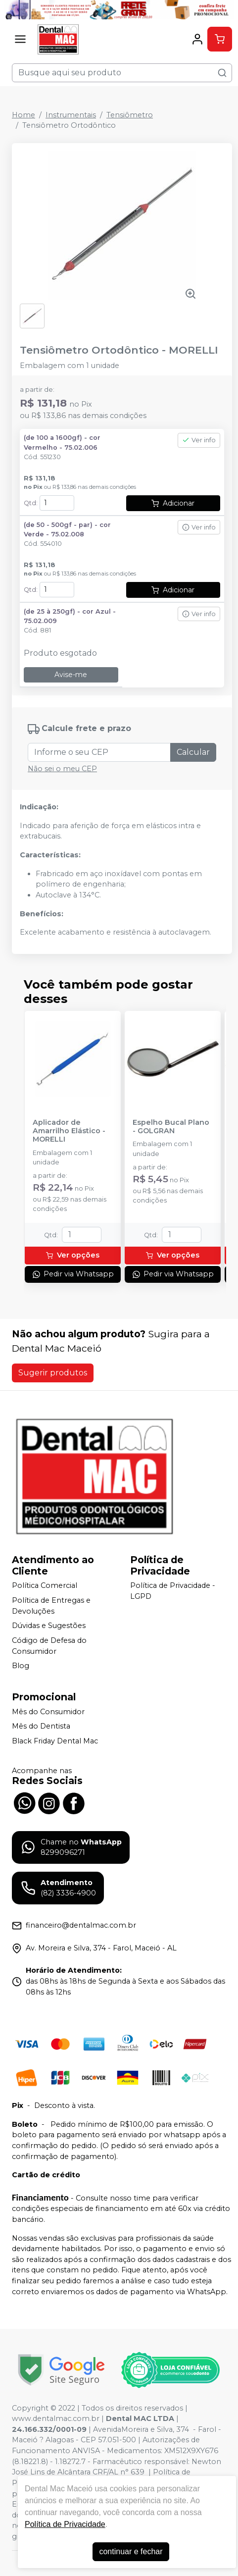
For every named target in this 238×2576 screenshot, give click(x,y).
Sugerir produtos (52, 1372)
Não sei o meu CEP (62, 768)
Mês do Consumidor (48, 1711)
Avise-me (70, 674)
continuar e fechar (130, 2551)
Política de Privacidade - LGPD (172, 1591)
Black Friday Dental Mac (55, 1740)
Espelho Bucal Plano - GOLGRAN (171, 1126)
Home (23, 114)
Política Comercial (44, 1585)
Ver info (199, 440)
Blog (20, 1665)
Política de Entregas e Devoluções (51, 1606)
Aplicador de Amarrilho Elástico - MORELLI (69, 1131)
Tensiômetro (129, 114)
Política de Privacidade (65, 2524)
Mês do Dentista (41, 1726)
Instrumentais (71, 114)
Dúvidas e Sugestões (49, 1626)
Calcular (193, 752)
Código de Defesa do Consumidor (49, 1646)
